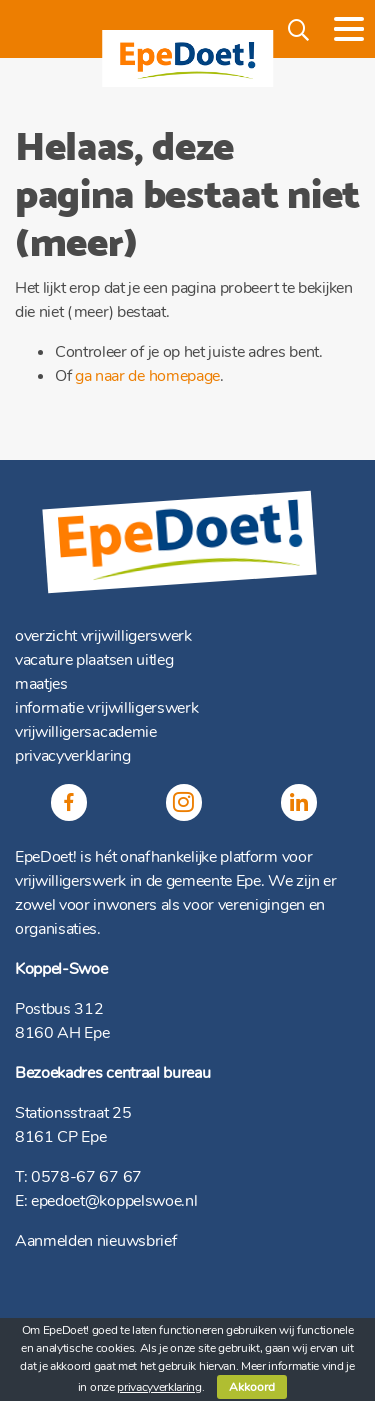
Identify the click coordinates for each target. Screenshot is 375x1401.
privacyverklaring (73, 756)
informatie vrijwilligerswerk (106, 708)
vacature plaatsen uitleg (94, 660)
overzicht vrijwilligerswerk (103, 636)
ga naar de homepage (147, 376)
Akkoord (252, 1387)
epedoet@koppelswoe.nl (114, 1201)
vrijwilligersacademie (86, 732)
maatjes (41, 684)
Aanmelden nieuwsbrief (95, 1241)
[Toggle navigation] (349, 29)
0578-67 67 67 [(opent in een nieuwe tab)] (86, 1177)
